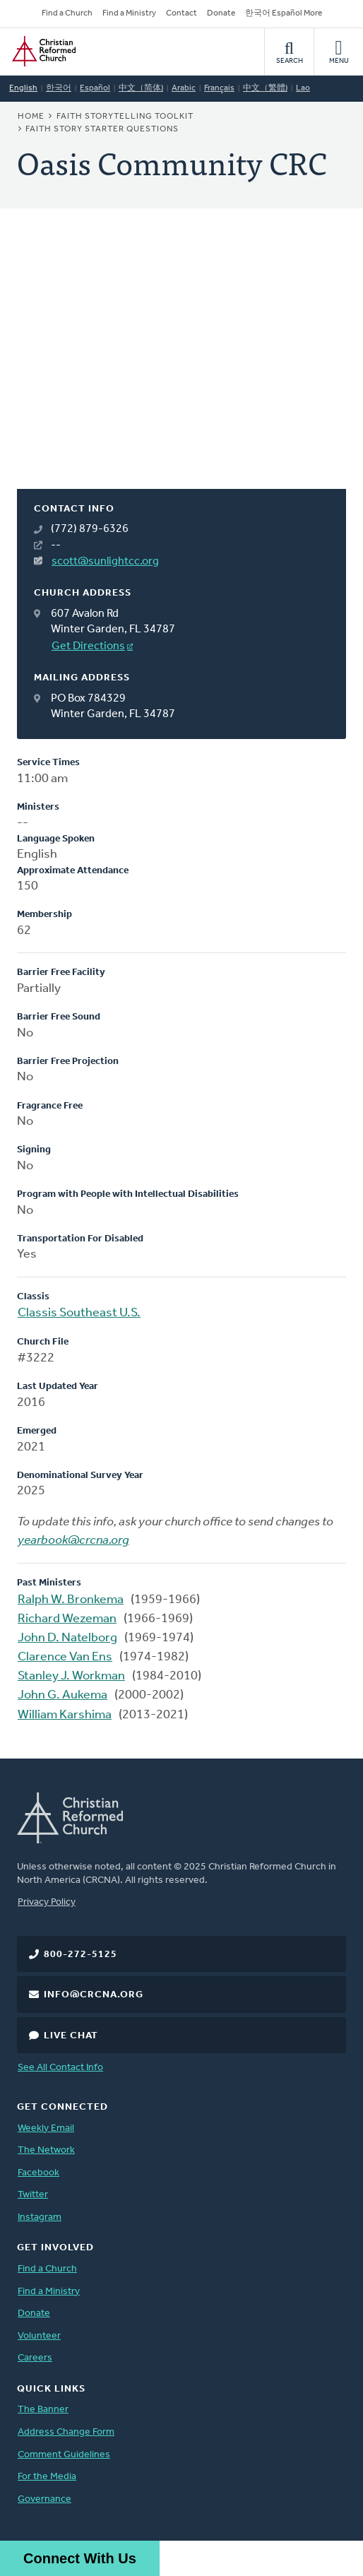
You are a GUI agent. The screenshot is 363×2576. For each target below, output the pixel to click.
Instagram (39, 2217)
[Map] (181, 366)
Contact (181, 13)
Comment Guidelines (64, 2455)
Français (219, 88)
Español (95, 88)
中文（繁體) (265, 88)
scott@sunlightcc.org (105, 561)
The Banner (43, 2409)
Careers (35, 2358)
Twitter (33, 2195)
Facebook (38, 2173)
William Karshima (65, 1715)
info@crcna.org (93, 1995)
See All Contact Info (60, 2067)
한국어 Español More (283, 13)
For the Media (47, 2476)
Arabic (184, 88)
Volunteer (39, 2336)
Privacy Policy (47, 1902)
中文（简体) (141, 88)
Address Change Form (66, 2432)
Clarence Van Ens (65, 1657)
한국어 (58, 88)
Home (31, 116)
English (23, 88)
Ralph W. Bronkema (71, 1600)
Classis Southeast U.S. (79, 1313)
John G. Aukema (62, 1695)
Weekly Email (46, 2128)
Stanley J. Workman (71, 1676)
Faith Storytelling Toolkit (125, 116)
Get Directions (88, 646)
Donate (221, 13)
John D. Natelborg (67, 1638)
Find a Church (67, 13)
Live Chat (71, 2036)
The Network (46, 2150)
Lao (303, 88)
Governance (44, 2499)
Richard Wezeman (67, 1619)
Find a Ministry (129, 13)
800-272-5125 (80, 1954)
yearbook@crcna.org (73, 1540)
